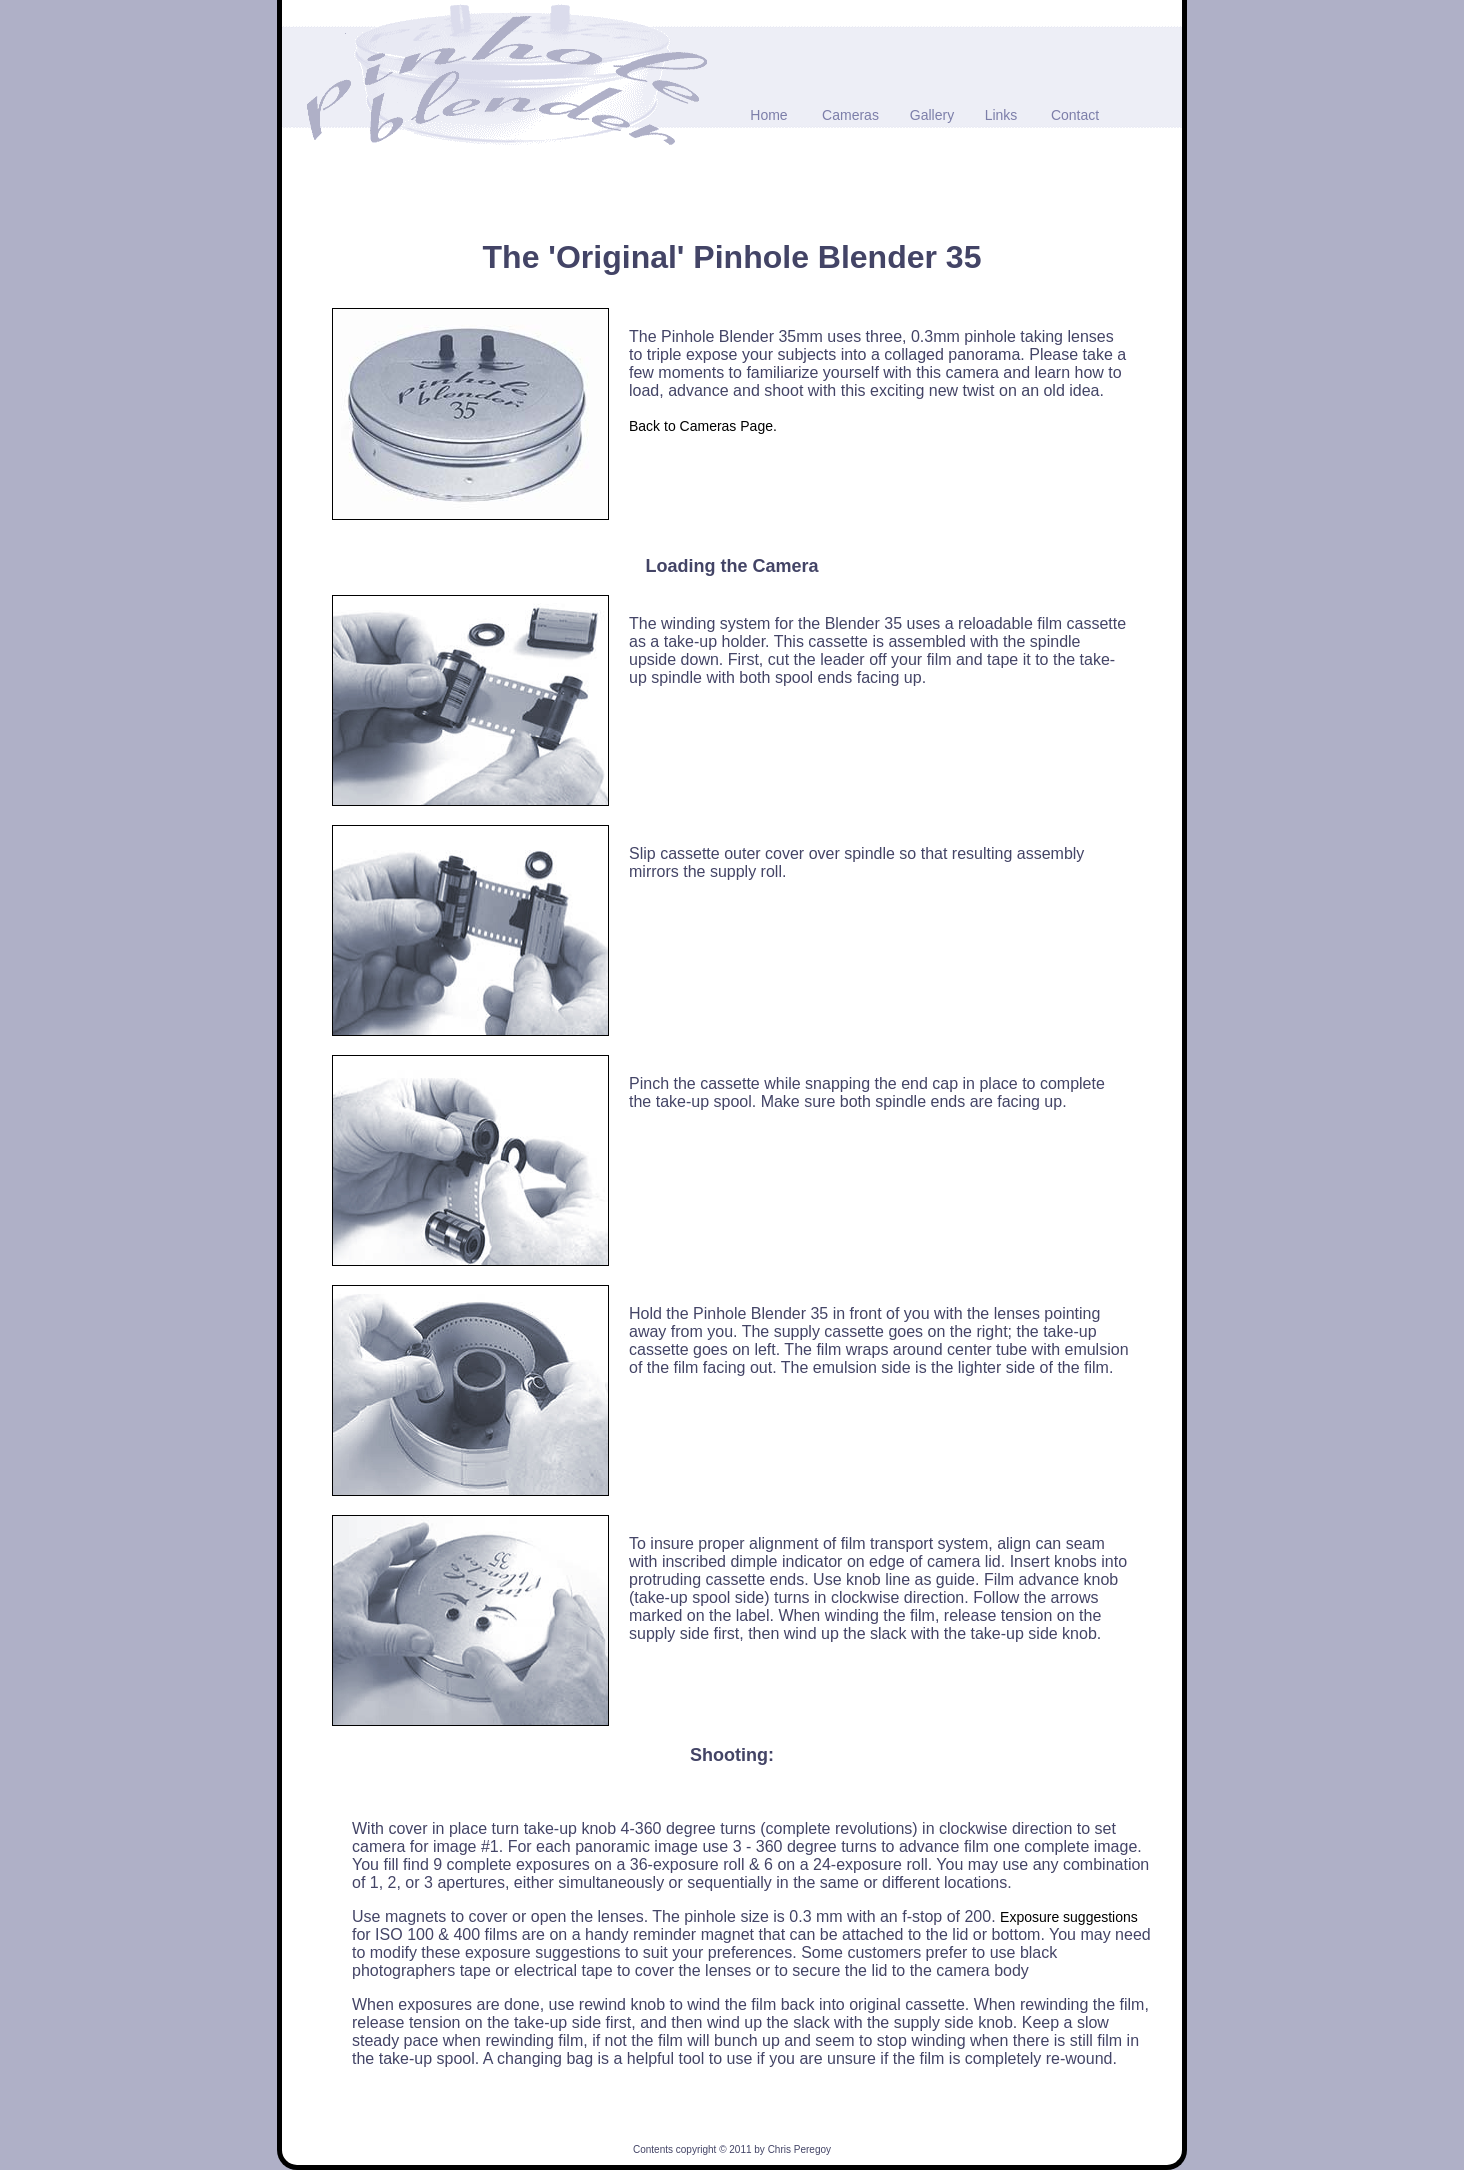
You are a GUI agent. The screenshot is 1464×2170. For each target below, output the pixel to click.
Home (768, 115)
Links (1001, 115)
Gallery (932, 115)
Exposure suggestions (1069, 1917)
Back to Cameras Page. (703, 426)
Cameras (850, 115)
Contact (1075, 115)
